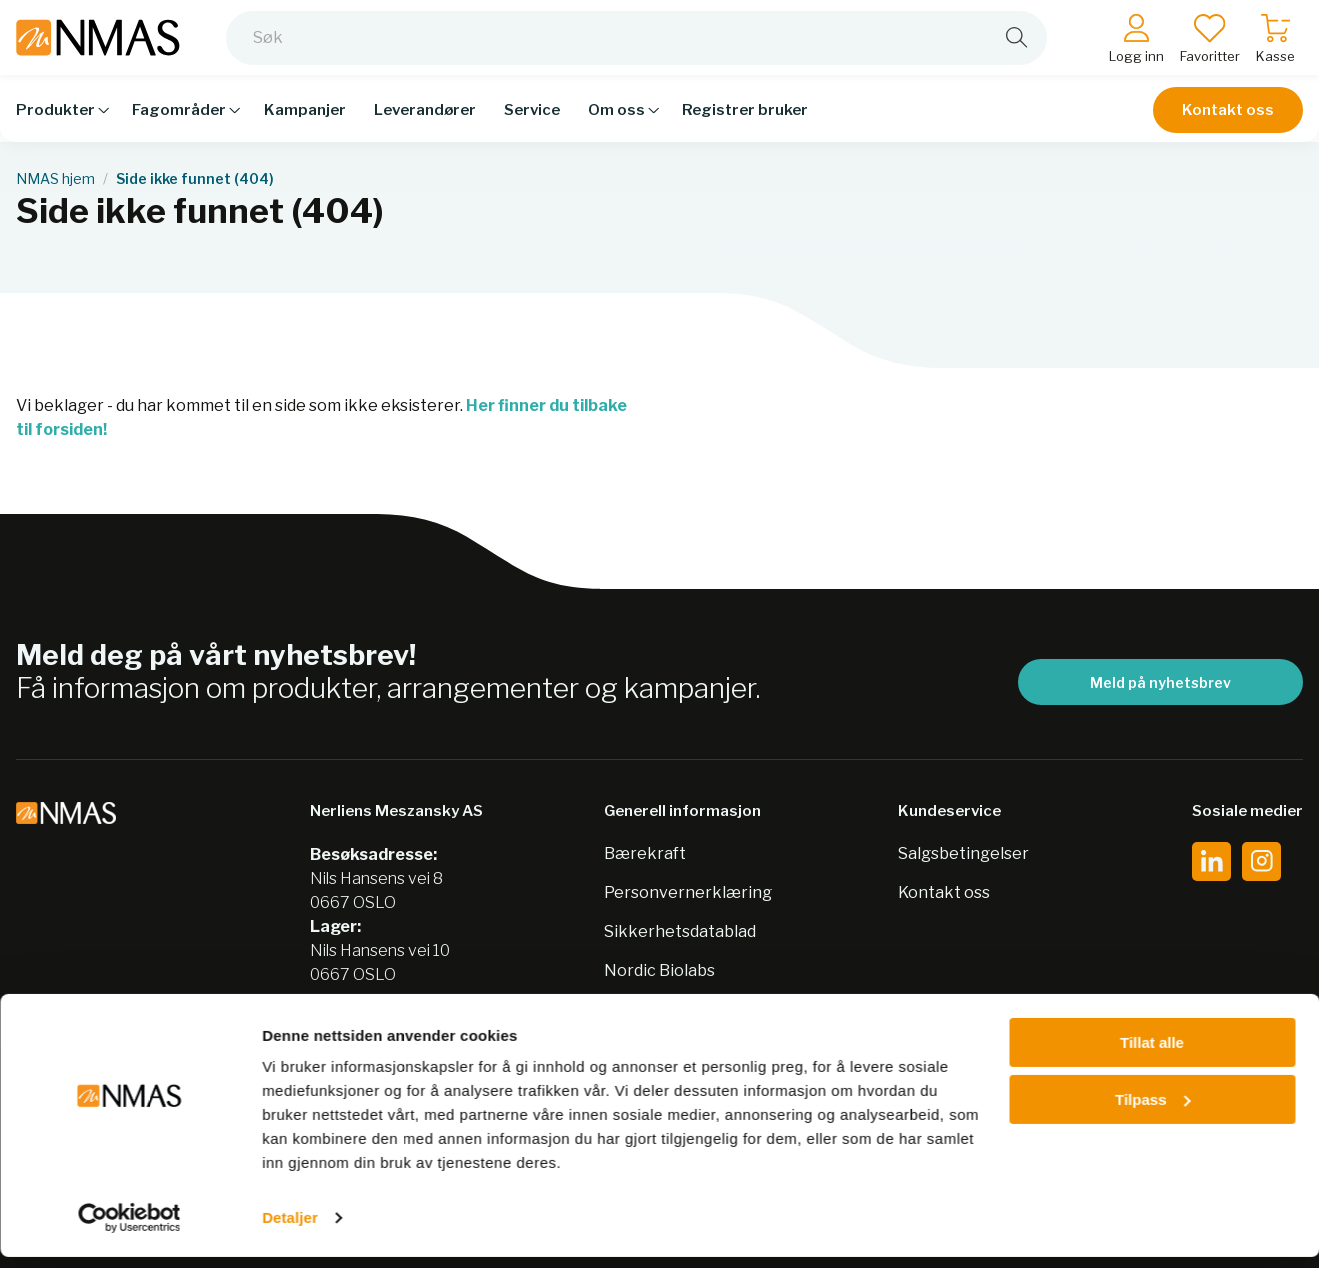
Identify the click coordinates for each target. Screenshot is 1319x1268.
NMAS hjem (55, 179)
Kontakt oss (1228, 122)
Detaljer (290, 1228)
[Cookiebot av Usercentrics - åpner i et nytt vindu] (129, 1229)
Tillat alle (1152, 1053)
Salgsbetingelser (963, 853)
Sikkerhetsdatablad (680, 931)
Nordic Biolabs (659, 970)
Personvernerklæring (688, 892)
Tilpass (1152, 1109)
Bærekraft (645, 853)
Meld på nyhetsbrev (1160, 682)
